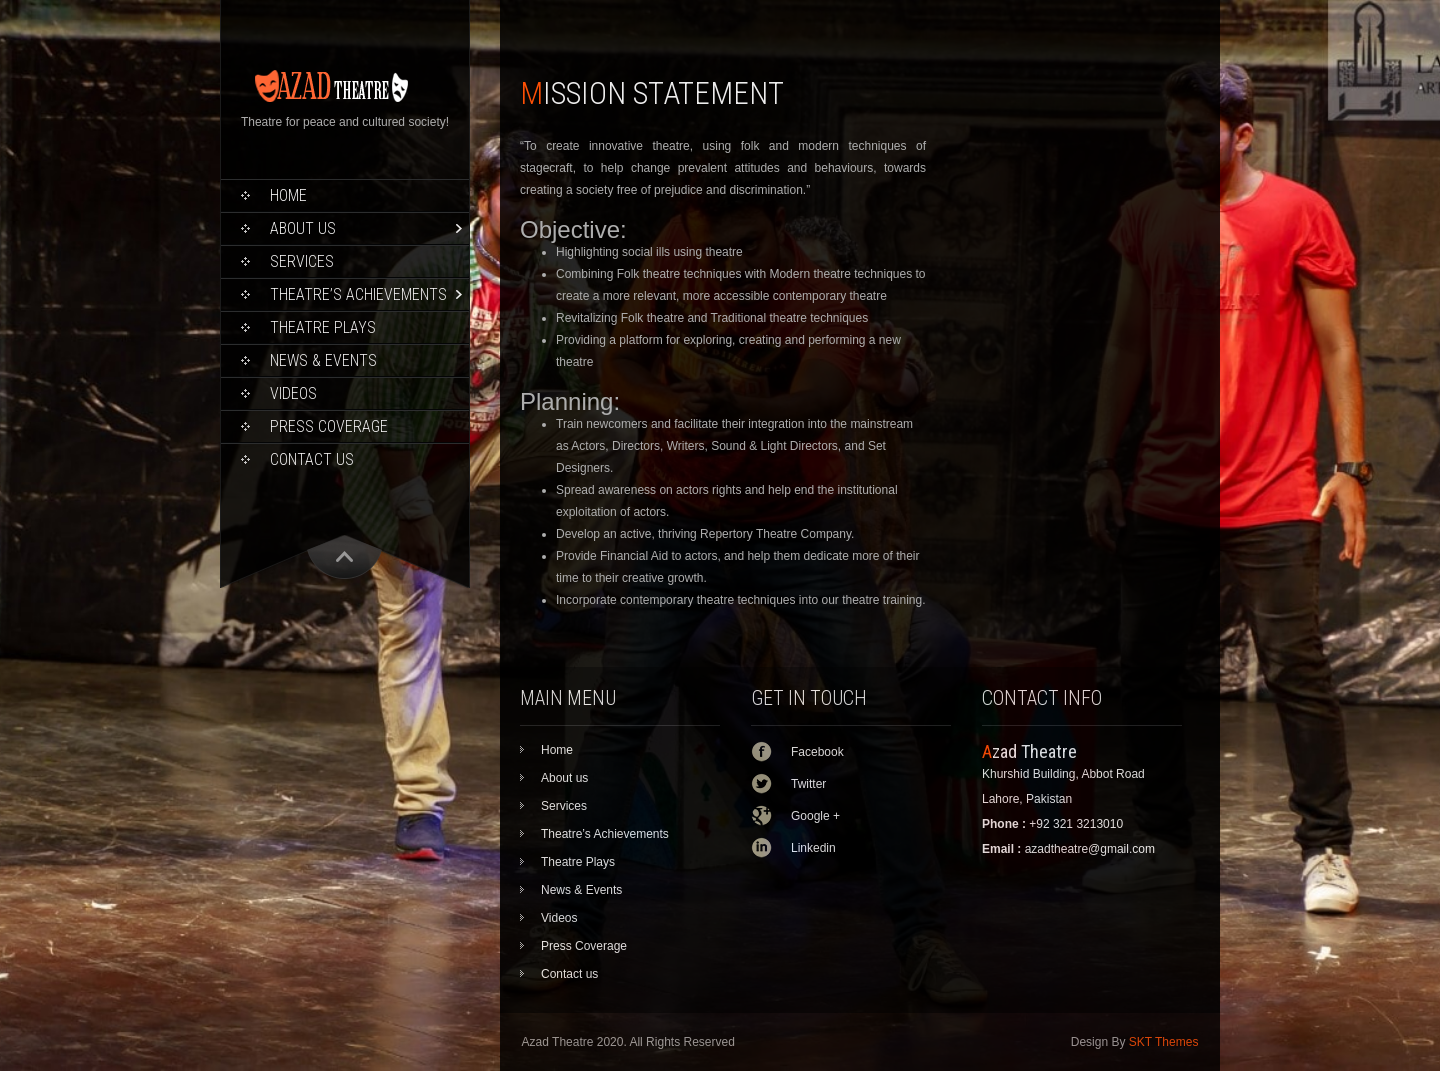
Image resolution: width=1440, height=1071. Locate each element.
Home (288, 195)
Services (302, 261)
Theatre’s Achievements (358, 294)
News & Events (323, 360)
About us (303, 228)
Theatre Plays (323, 327)
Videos (293, 393)
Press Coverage (329, 426)
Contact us (312, 459)
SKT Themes (1164, 1042)
